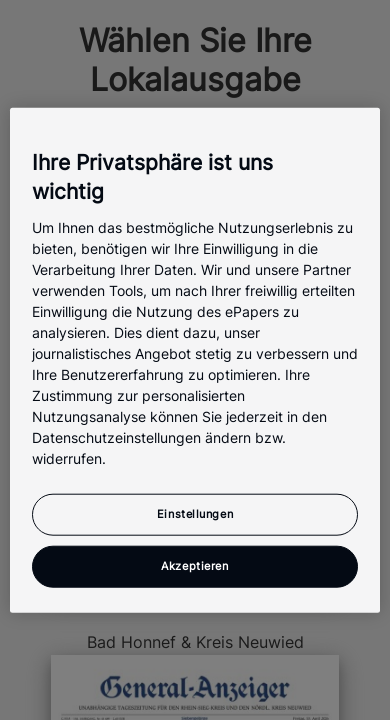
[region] (195, 360)
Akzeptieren (194, 565)
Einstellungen (195, 513)
